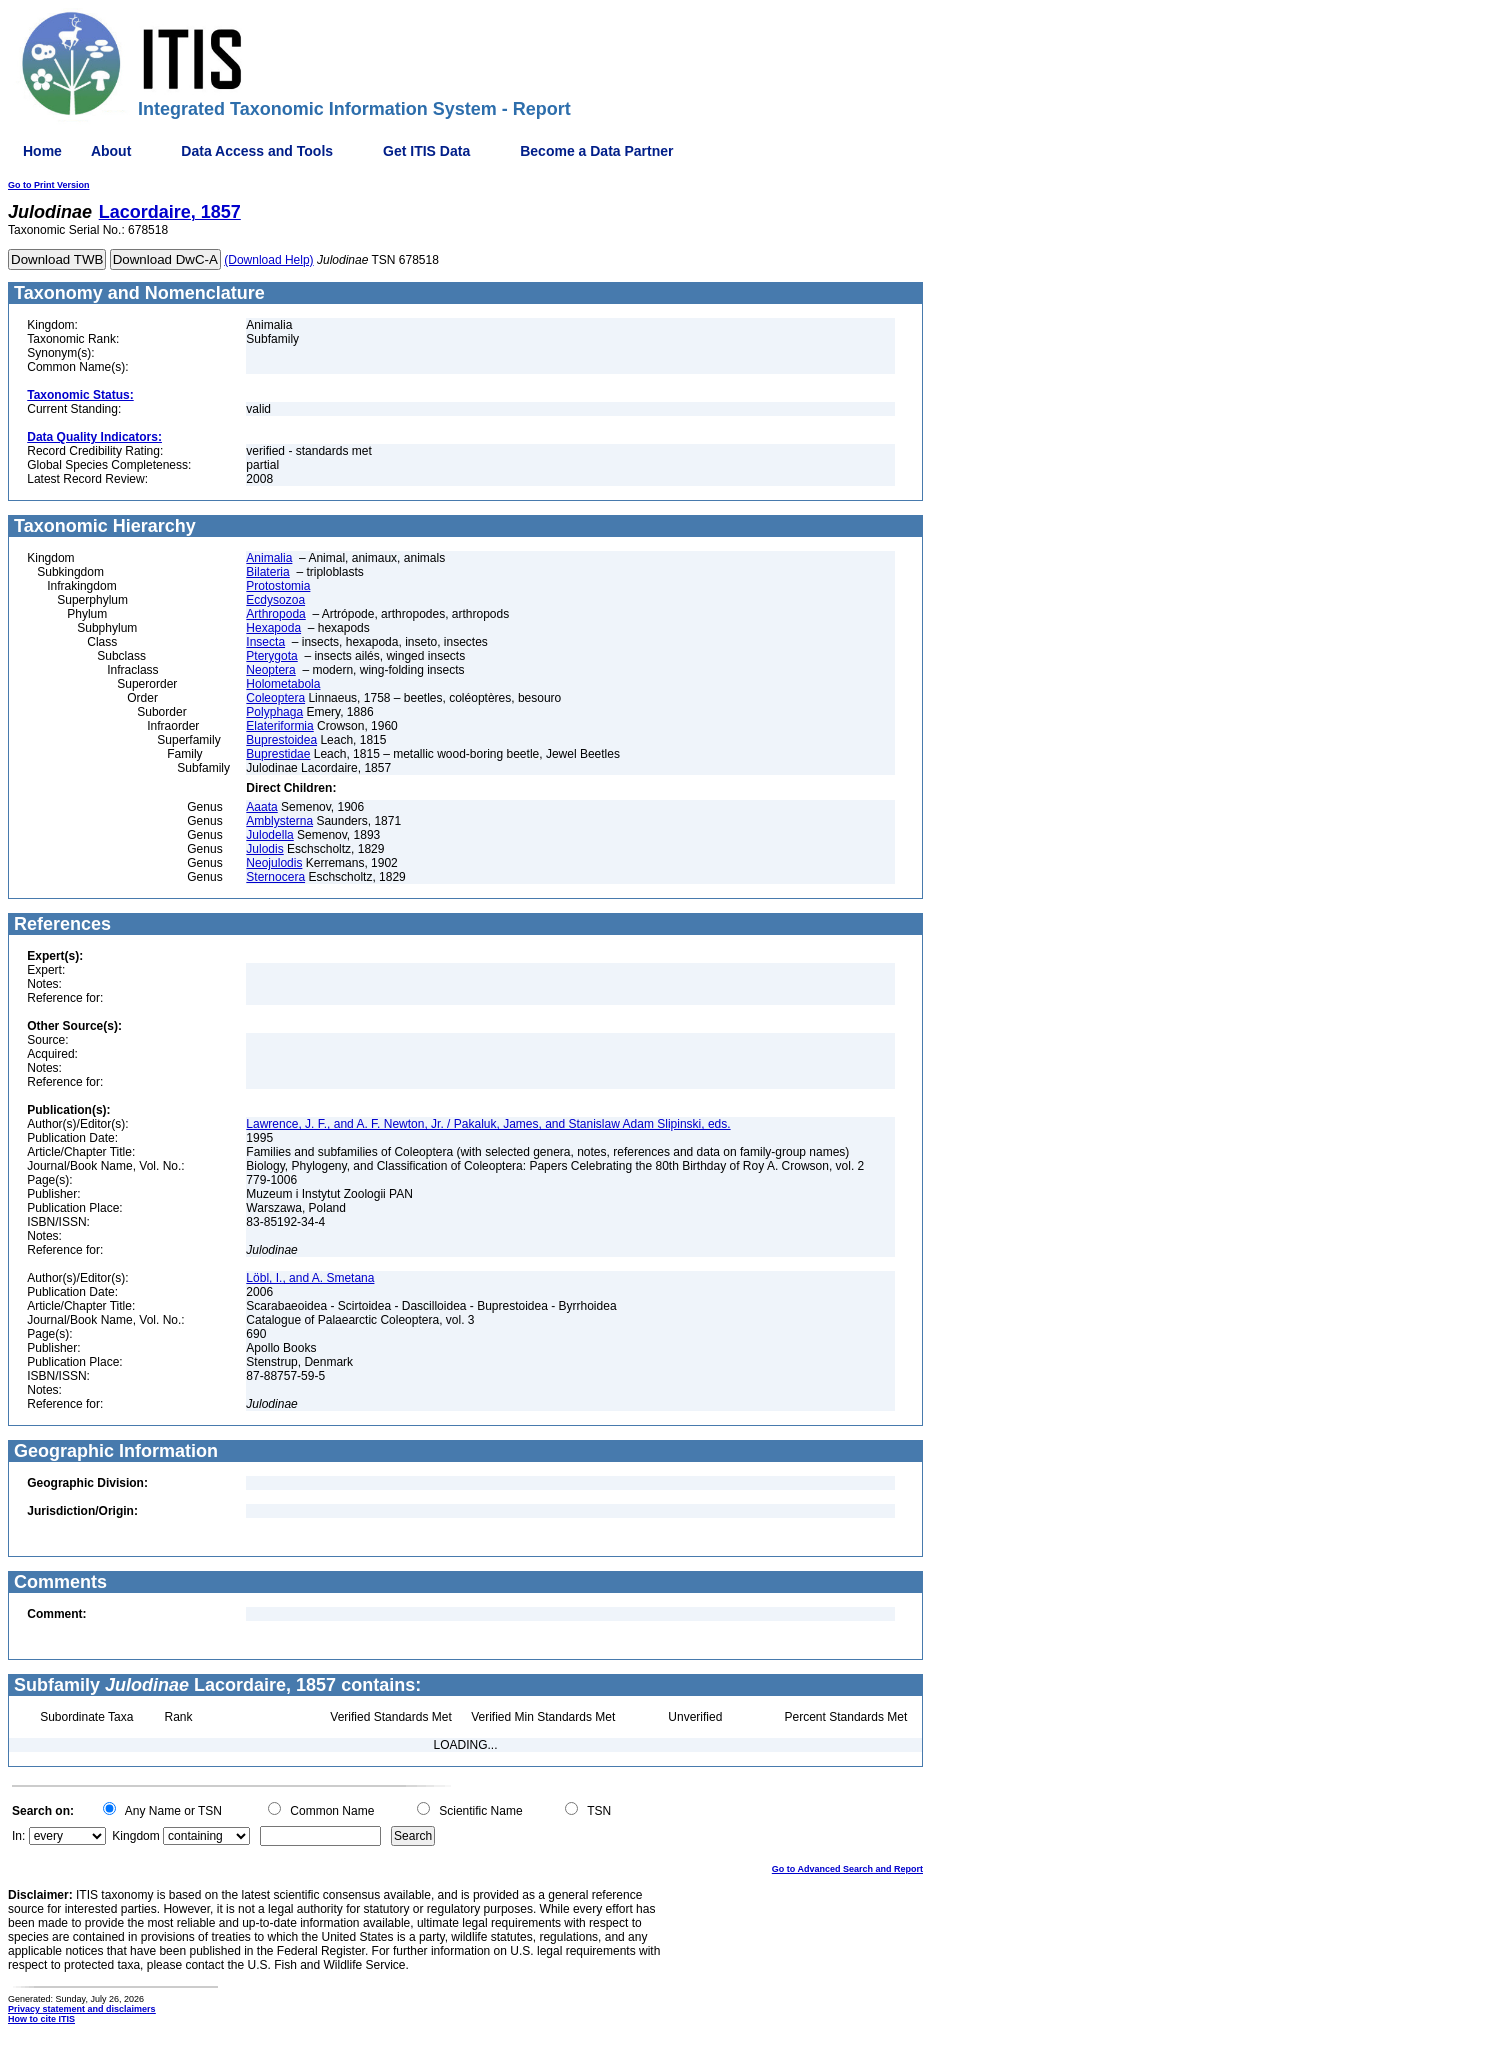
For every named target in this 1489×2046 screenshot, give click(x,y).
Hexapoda (273, 628)
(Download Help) (268, 260)
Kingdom (135, 1836)
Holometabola (283, 684)
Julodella (269, 835)
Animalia (269, 558)
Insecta (265, 642)
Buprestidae (278, 754)
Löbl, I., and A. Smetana (310, 1278)
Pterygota (271, 656)
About (111, 151)
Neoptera (270, 670)
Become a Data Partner (596, 151)
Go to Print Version (49, 185)
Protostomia (278, 586)
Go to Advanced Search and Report (847, 1869)
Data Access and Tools (257, 151)
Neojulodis (274, 863)
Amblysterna (279, 821)
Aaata (261, 807)
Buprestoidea (281, 740)
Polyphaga (274, 712)
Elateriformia (279, 726)
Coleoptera (275, 698)
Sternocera (275, 877)
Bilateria (267, 572)
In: (18, 1836)
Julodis (264, 849)
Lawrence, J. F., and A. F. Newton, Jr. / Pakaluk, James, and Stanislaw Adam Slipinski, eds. (488, 1124)
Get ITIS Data (426, 151)
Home (42, 151)
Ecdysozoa (275, 600)
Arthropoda (275, 614)
